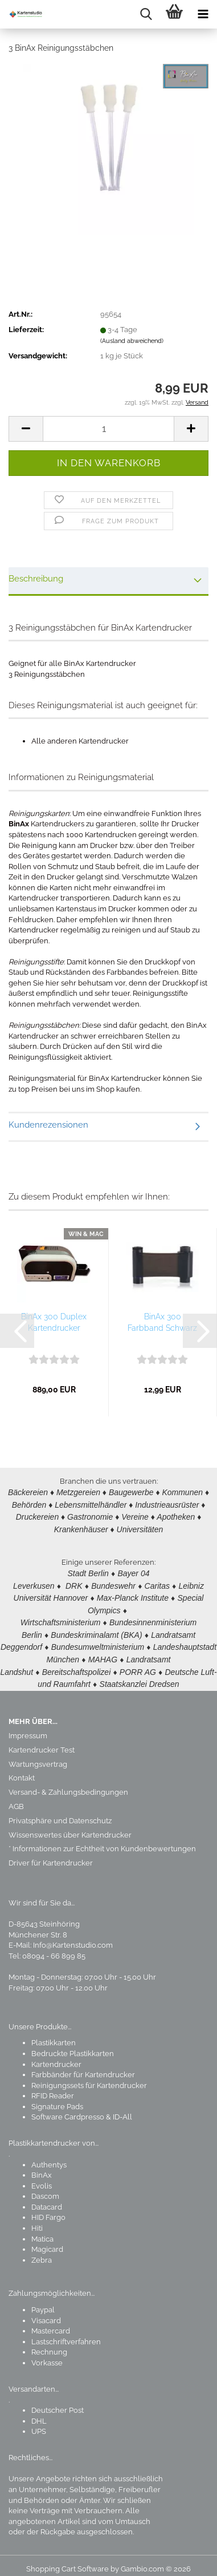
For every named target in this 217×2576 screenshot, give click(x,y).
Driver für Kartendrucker (51, 1855)
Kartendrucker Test (42, 1742)
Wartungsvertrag (38, 1756)
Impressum (28, 1727)
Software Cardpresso (67, 2109)
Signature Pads (57, 2098)
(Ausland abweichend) (131, 341)
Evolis (41, 2178)
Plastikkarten (53, 2034)
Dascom (45, 2188)
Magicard (47, 2241)
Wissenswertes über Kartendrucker (70, 1827)
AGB (16, 1798)
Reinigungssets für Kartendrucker (89, 2077)
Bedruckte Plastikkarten (72, 2045)
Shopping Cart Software (67, 2561)
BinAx (41, 2167)
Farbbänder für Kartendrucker (83, 2066)
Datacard (46, 2199)
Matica (42, 2231)
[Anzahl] (108, 429)
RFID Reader (52, 2088)
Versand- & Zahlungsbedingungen (68, 1784)
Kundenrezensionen (48, 1125)
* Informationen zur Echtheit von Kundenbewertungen (102, 1840)
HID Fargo (48, 2209)
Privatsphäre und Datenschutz (60, 1812)
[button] (26, 429)
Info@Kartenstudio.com (73, 1937)
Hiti (37, 2220)
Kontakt (22, 1770)
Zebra (41, 2252)
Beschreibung (36, 579)
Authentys (49, 2157)
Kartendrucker (56, 2056)
